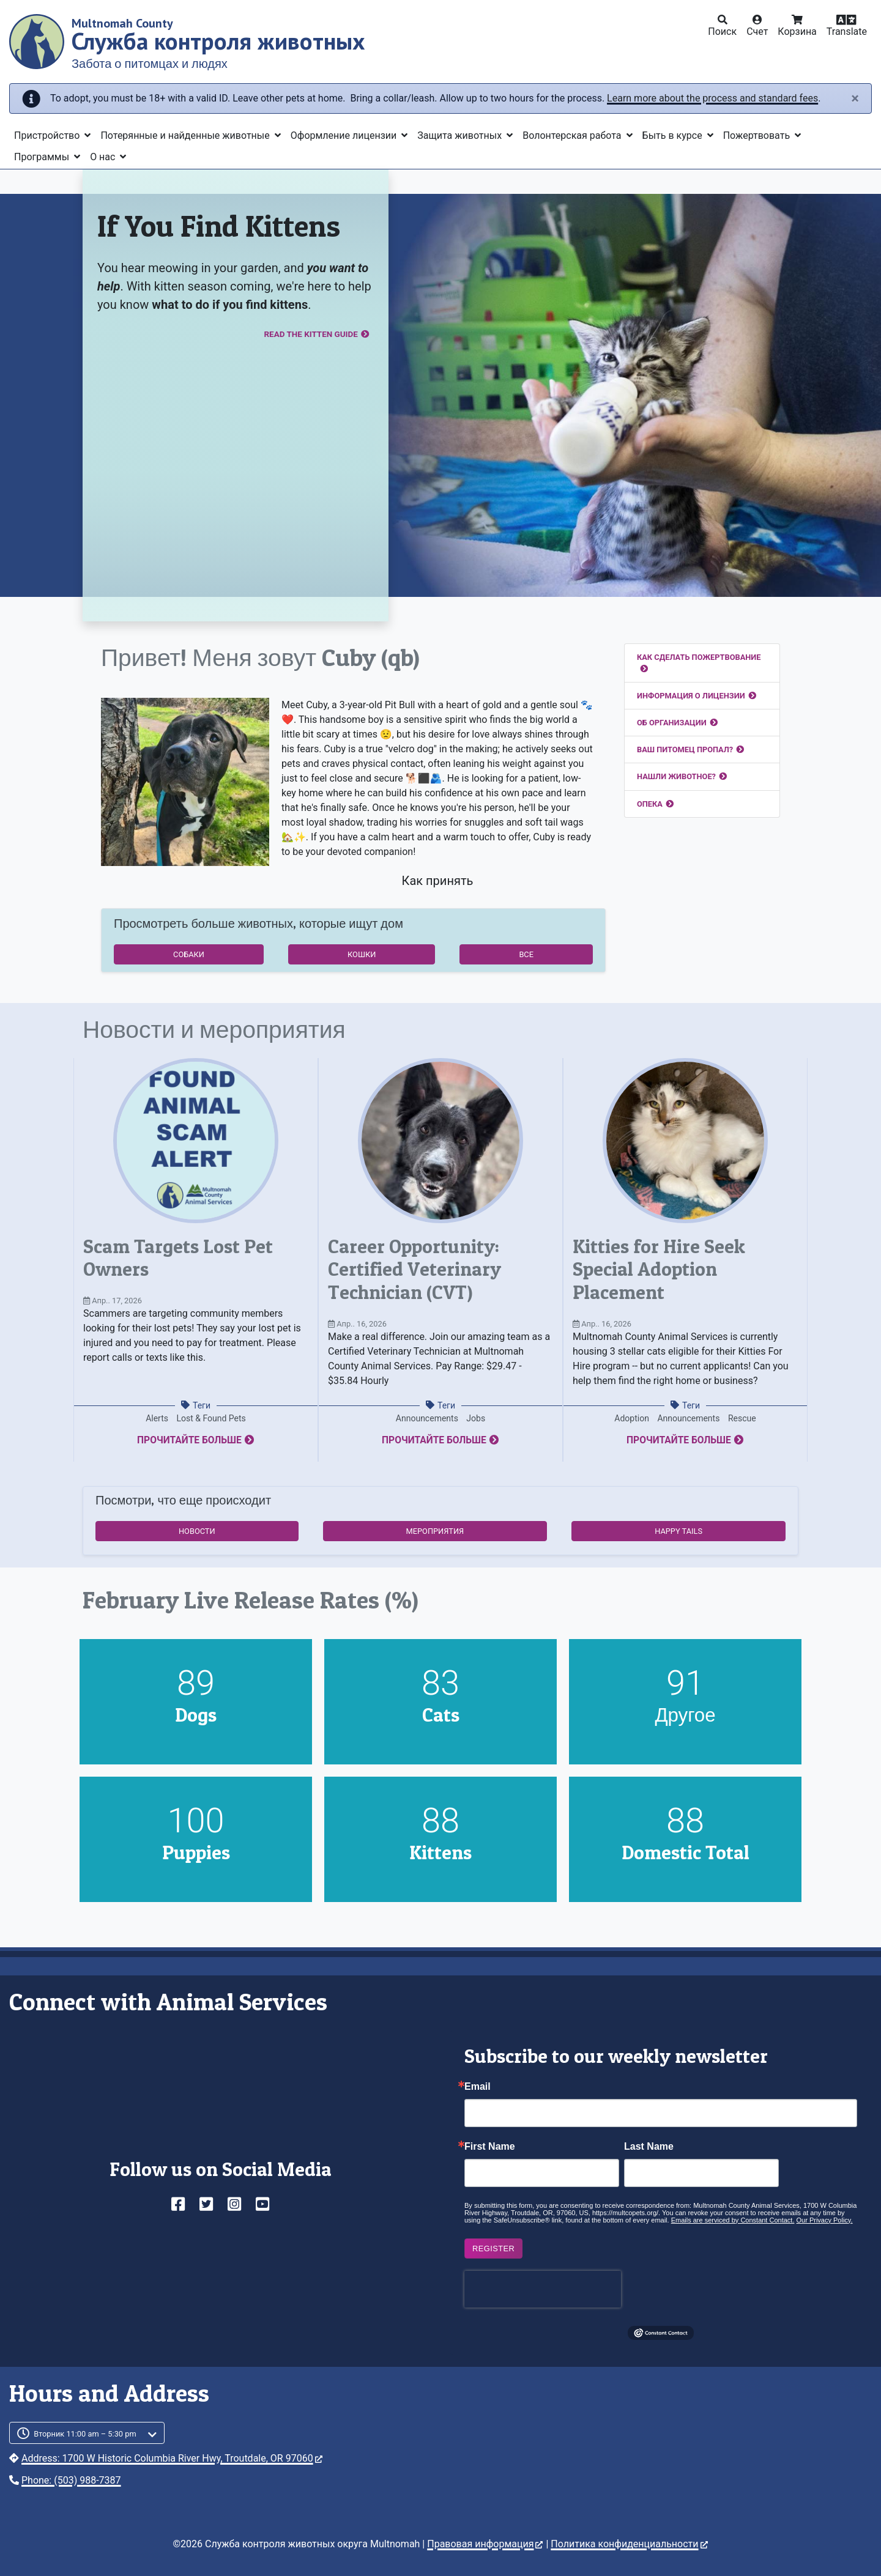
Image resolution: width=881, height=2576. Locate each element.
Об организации (672, 722)
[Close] (855, 98)
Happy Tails (678, 1531)
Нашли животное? (676, 776)
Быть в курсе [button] (673, 135)
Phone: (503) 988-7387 (71, 2480)
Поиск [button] (722, 31)
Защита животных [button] (460, 135)
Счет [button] (757, 31)
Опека (650, 804)
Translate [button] (847, 31)
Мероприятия (435, 1531)
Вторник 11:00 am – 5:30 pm (85, 2433)
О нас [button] (103, 157)
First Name (489, 2147)
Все (526, 954)
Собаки (188, 954)
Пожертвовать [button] (757, 135)
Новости (197, 1531)
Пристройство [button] (48, 135)
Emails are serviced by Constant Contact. (733, 2220)
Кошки (362, 954)
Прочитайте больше (189, 1440)
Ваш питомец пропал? (685, 749)
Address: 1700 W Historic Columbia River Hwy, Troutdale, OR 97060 (171, 2458)
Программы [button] (43, 157)
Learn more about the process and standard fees (712, 98)
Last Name (649, 2147)
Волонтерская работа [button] (572, 135)
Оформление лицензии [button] (345, 135)
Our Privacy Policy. (825, 2220)
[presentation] (542, 2289)
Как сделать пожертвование (698, 657)
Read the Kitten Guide (300, 335)
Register (493, 2248)
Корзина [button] (797, 31)
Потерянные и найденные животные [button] (186, 135)
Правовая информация (485, 2544)
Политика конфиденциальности (629, 2544)
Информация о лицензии (691, 695)
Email (477, 2087)
